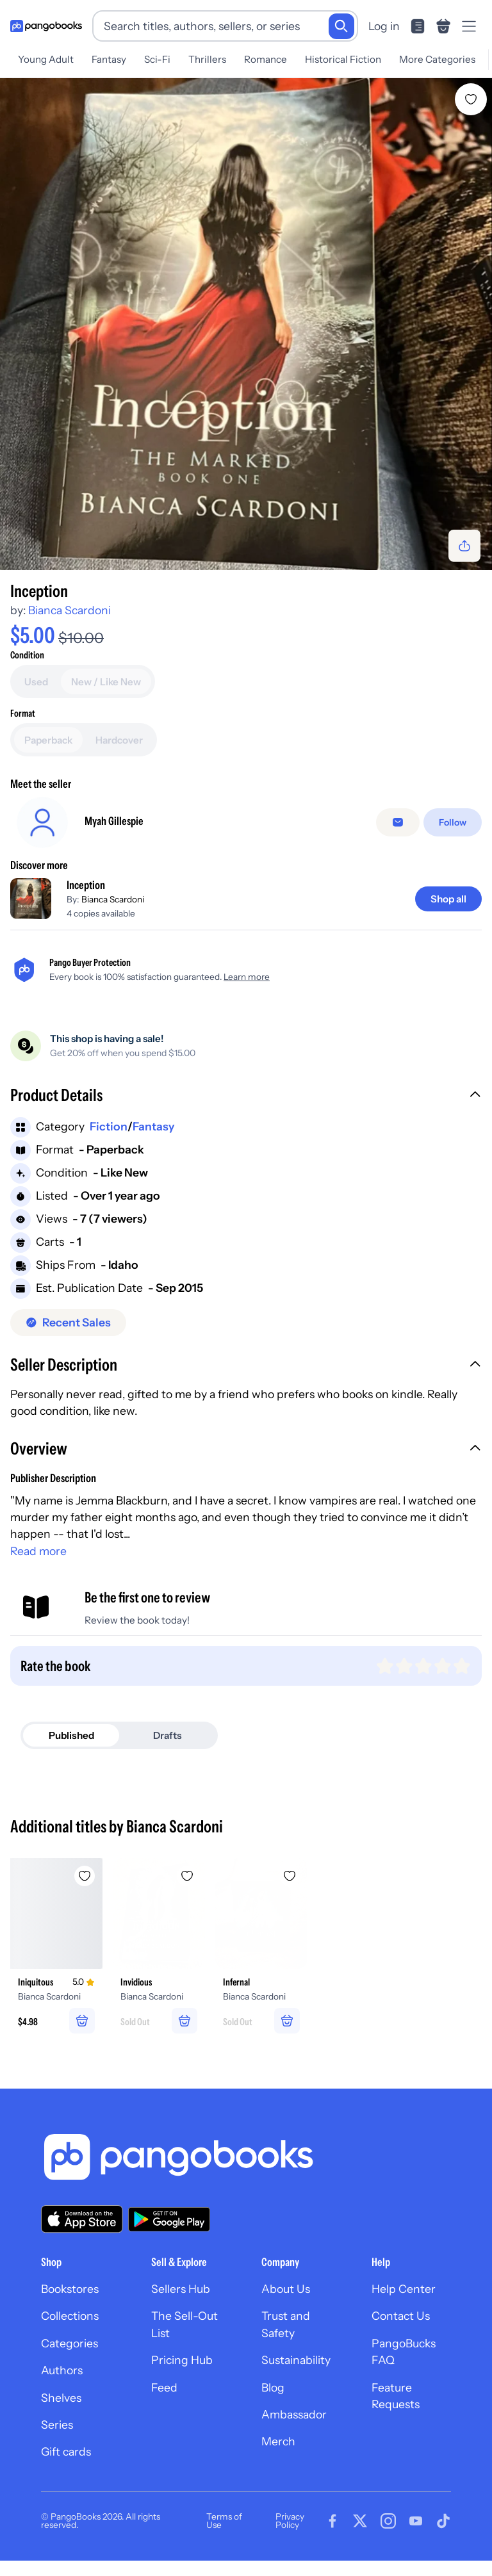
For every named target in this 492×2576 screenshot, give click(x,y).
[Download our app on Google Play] (169, 2219)
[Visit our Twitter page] (360, 2521)
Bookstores (70, 2288)
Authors (62, 2370)
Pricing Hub (182, 2360)
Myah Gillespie (114, 820)
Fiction (108, 1126)
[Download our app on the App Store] (82, 2219)
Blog (272, 2387)
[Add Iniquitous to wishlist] (84, 1876)
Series (57, 2424)
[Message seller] (398, 822)
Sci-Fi (157, 59)
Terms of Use (224, 2521)
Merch (278, 2441)
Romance (265, 59)
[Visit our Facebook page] (332, 2521)
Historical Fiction (343, 59)
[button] (246, 1096)
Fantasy (109, 59)
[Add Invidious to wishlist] (187, 1876)
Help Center (404, 2288)
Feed (164, 2387)
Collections (70, 2315)
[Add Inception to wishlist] (471, 99)
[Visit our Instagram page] (388, 2521)
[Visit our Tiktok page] (443, 2521)
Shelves (61, 2397)
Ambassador (294, 2414)
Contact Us (401, 2315)
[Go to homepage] (46, 26)
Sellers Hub (180, 2288)
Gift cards (66, 2451)
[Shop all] (448, 898)
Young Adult (46, 59)
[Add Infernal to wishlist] (289, 1876)
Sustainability (296, 2360)
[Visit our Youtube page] (415, 2521)
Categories (69, 2343)
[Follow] (452, 822)
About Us (285, 2288)
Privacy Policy (289, 2521)
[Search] (341, 26)
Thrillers (207, 59)
